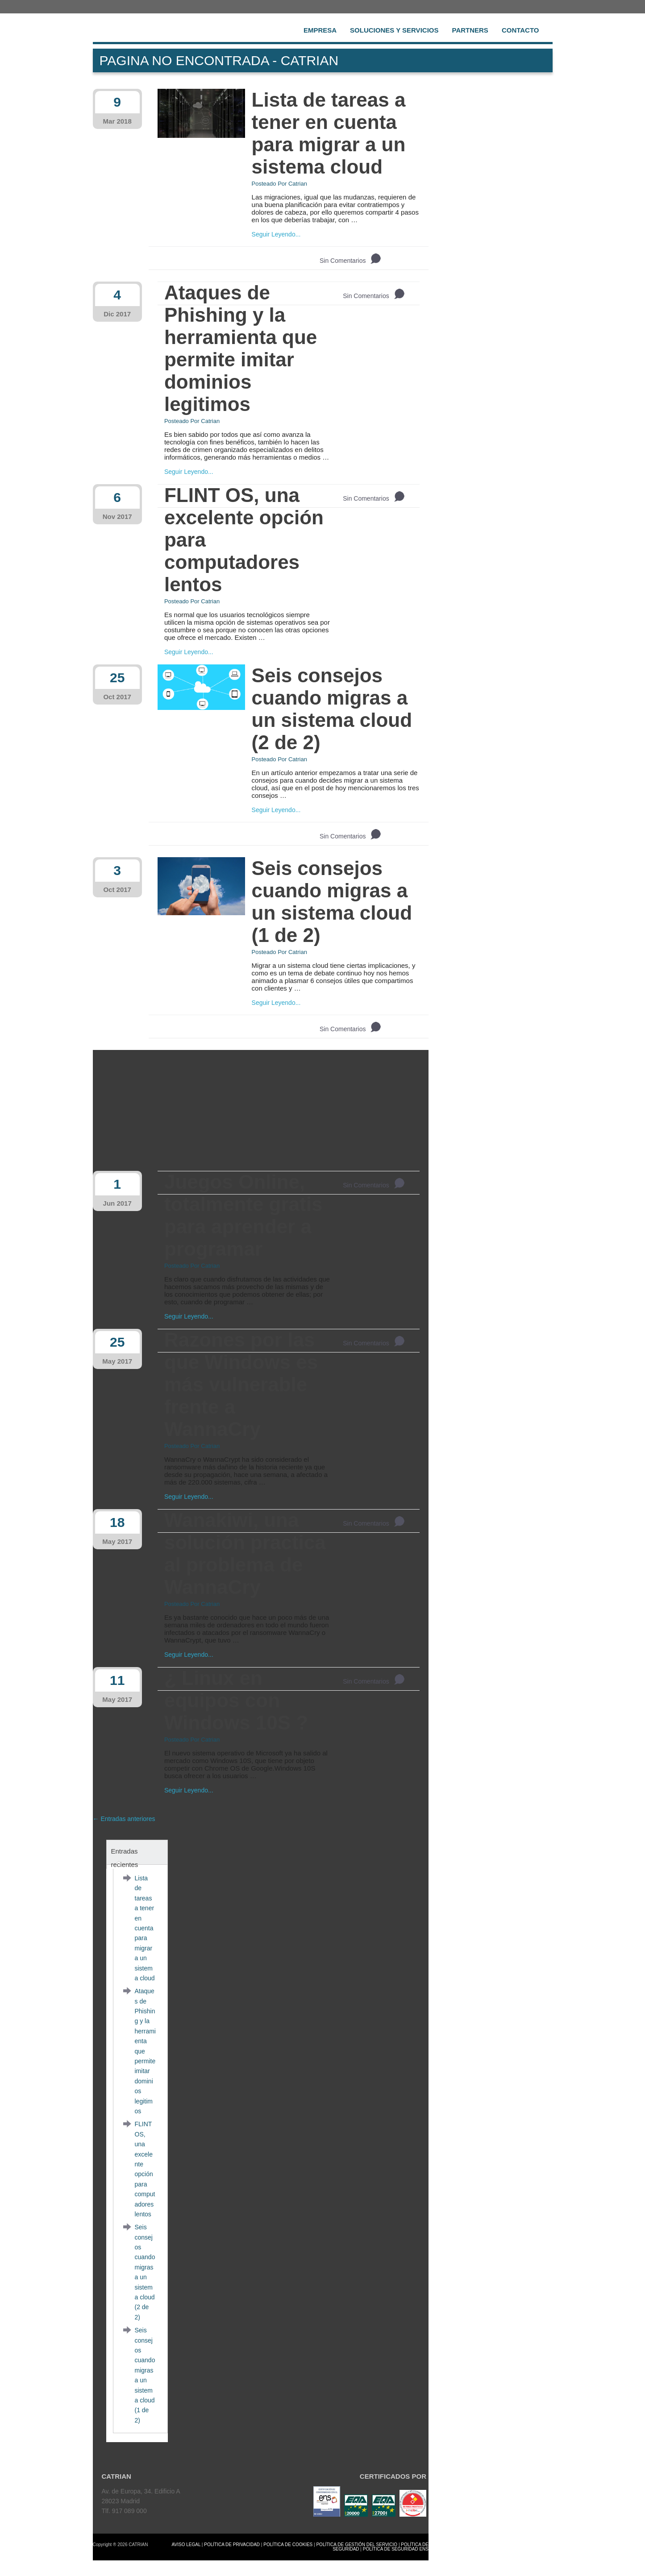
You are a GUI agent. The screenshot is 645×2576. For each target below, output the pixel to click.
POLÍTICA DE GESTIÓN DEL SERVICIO (356, 2544)
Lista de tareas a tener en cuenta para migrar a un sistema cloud (329, 133)
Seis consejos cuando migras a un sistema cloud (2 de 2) (332, 708)
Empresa (320, 30)
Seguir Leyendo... (276, 234)
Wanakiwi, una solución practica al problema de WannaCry (245, 1553)
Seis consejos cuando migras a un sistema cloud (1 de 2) (332, 901)
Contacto (520, 30)
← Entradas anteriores (124, 1819)
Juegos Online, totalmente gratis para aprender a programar (243, 1215)
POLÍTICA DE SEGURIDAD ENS (396, 2549)
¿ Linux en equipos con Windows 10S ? (236, 1700)
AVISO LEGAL (186, 2544)
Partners (470, 30)
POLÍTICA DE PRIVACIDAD (232, 2544)
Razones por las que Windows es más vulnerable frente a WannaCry (241, 1384)
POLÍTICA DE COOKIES (287, 2544)
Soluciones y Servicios (394, 30)
